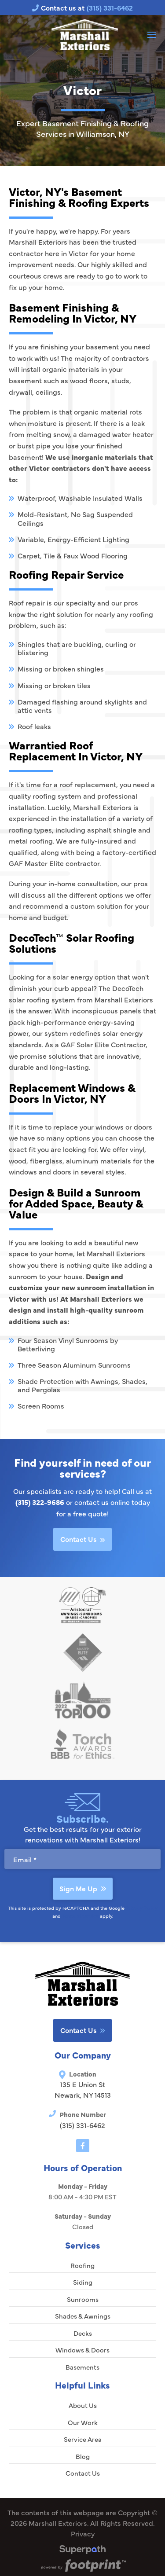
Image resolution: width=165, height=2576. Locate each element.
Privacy (83, 2533)
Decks (82, 2332)
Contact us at (82, 7)
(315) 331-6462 (82, 2125)
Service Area (83, 2439)
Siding (82, 2281)
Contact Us (82, 1539)
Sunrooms (83, 2299)
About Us (83, 2405)
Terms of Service (80, 1915)
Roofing (82, 2265)
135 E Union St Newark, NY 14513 (83, 2089)
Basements (82, 2366)
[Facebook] (82, 2145)
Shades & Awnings (82, 2315)
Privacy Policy (142, 1907)
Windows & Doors (82, 2349)
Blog (83, 2456)
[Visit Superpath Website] (82, 2550)
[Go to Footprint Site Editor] (82, 2566)
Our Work (83, 2422)
